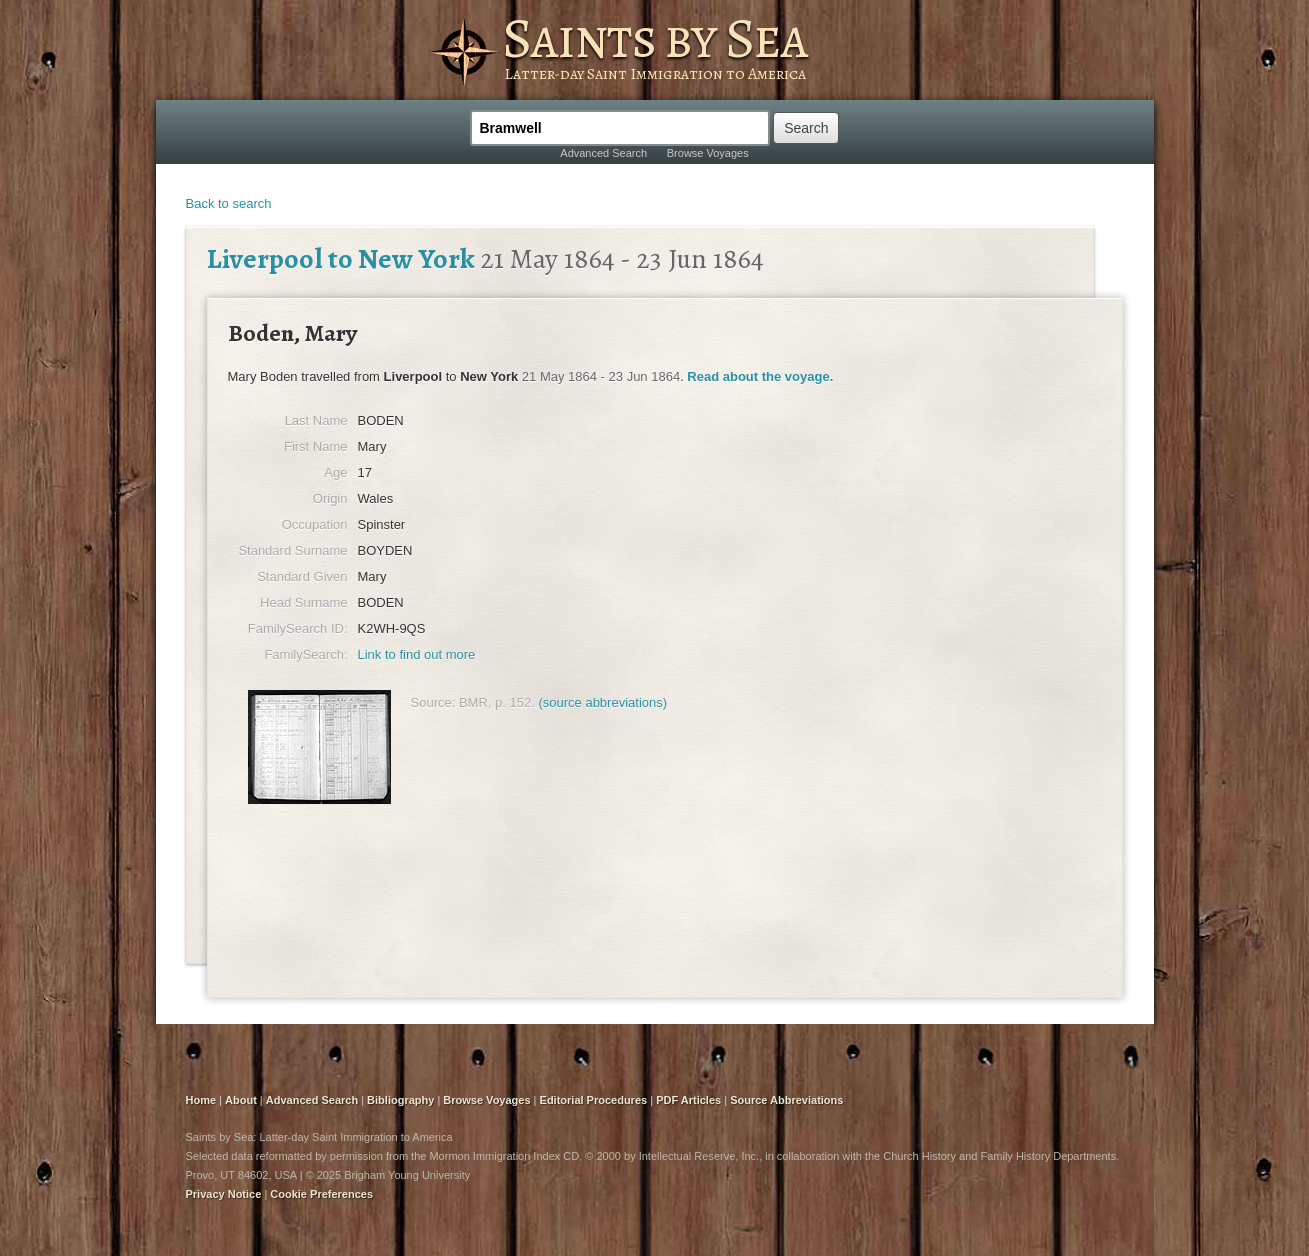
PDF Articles (688, 1100)
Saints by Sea (654, 38)
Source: (433, 702)
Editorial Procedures (594, 1100)
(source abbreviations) (602, 702)
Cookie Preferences (321, 1194)
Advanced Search (603, 153)
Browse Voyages (708, 153)
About (241, 1100)
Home (201, 1100)
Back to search (229, 203)
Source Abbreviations (786, 1100)
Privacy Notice (224, 1194)
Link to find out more (417, 654)
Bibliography (400, 1100)
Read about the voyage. (760, 376)
